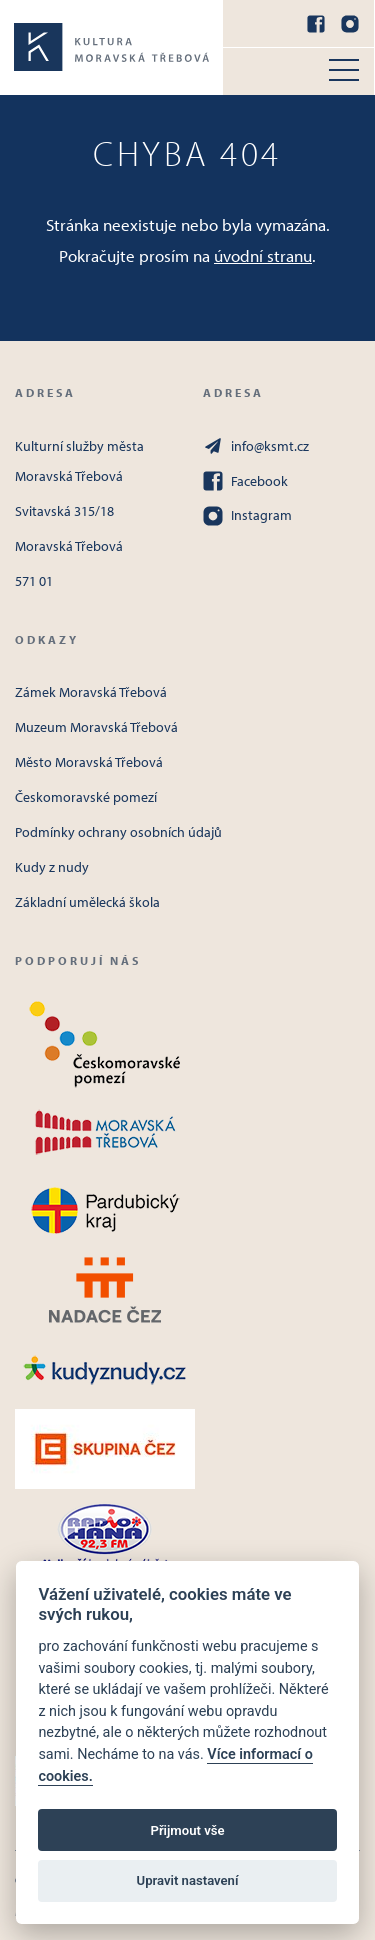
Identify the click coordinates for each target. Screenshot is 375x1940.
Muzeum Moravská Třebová (96, 727)
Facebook (245, 481)
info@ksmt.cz (256, 446)
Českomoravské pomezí (86, 797)
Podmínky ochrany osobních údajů (118, 832)
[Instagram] (350, 24)
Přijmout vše (187, 1830)
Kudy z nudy (52, 867)
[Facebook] (316, 24)
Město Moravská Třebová (89, 762)
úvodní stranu (263, 255)
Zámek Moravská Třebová (91, 692)
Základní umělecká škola (87, 902)
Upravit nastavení (188, 1880)
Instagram (247, 516)
